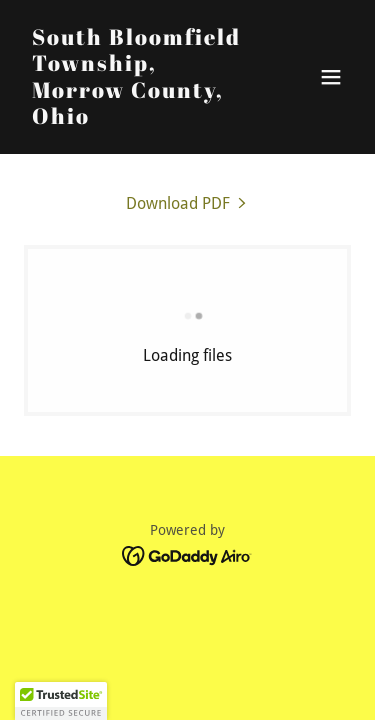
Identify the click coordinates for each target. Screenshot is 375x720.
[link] (138, 118)
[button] (331, 77)
